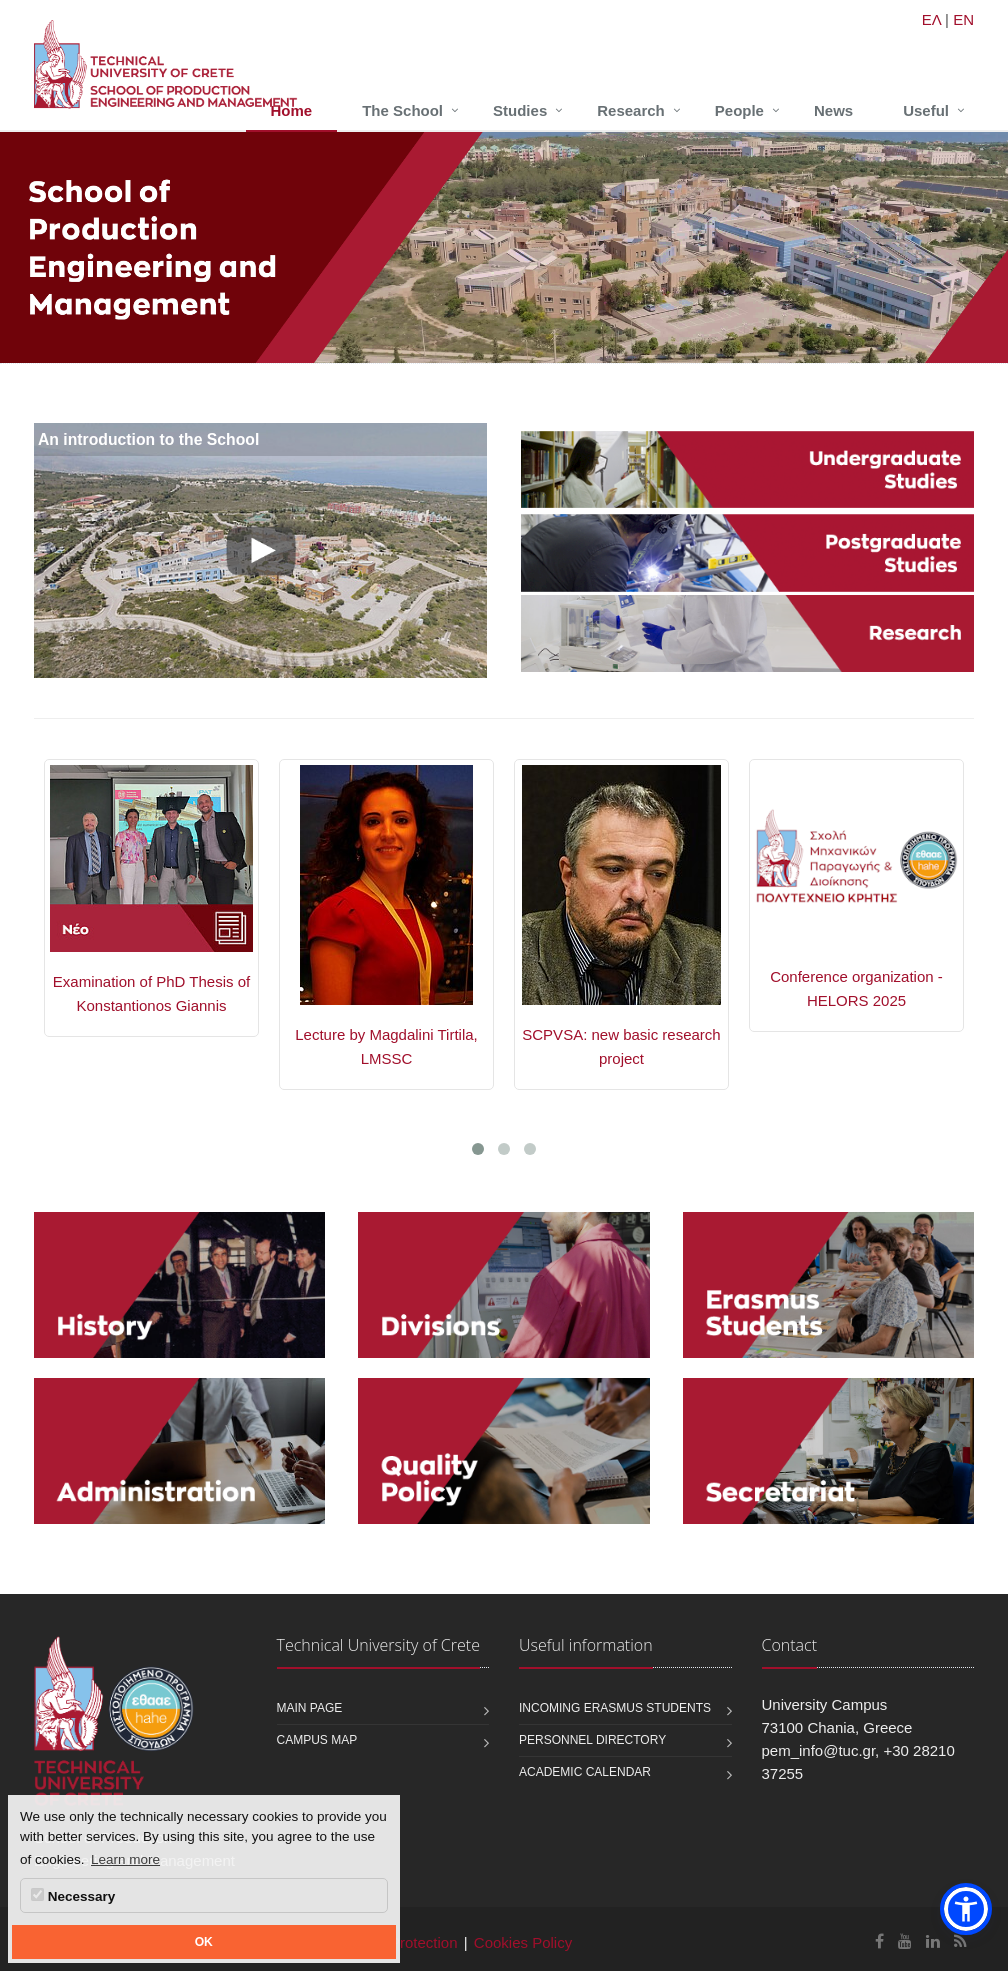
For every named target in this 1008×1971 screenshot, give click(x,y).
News (833, 110)
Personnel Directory (592, 1740)
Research (631, 110)
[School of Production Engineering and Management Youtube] (905, 1941)
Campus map (317, 1740)
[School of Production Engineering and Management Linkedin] (933, 1941)
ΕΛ (931, 19)
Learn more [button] (125, 1859)
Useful (926, 110)
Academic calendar (585, 1772)
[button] (966, 1909)
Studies (520, 110)
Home (292, 110)
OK (204, 1942)
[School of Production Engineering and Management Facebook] (879, 1941)
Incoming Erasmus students (615, 1708)
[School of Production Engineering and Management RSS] (960, 1941)
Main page (310, 1708)
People (739, 110)
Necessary (73, 1896)
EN (963, 19)
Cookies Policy (523, 1942)
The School (402, 110)
